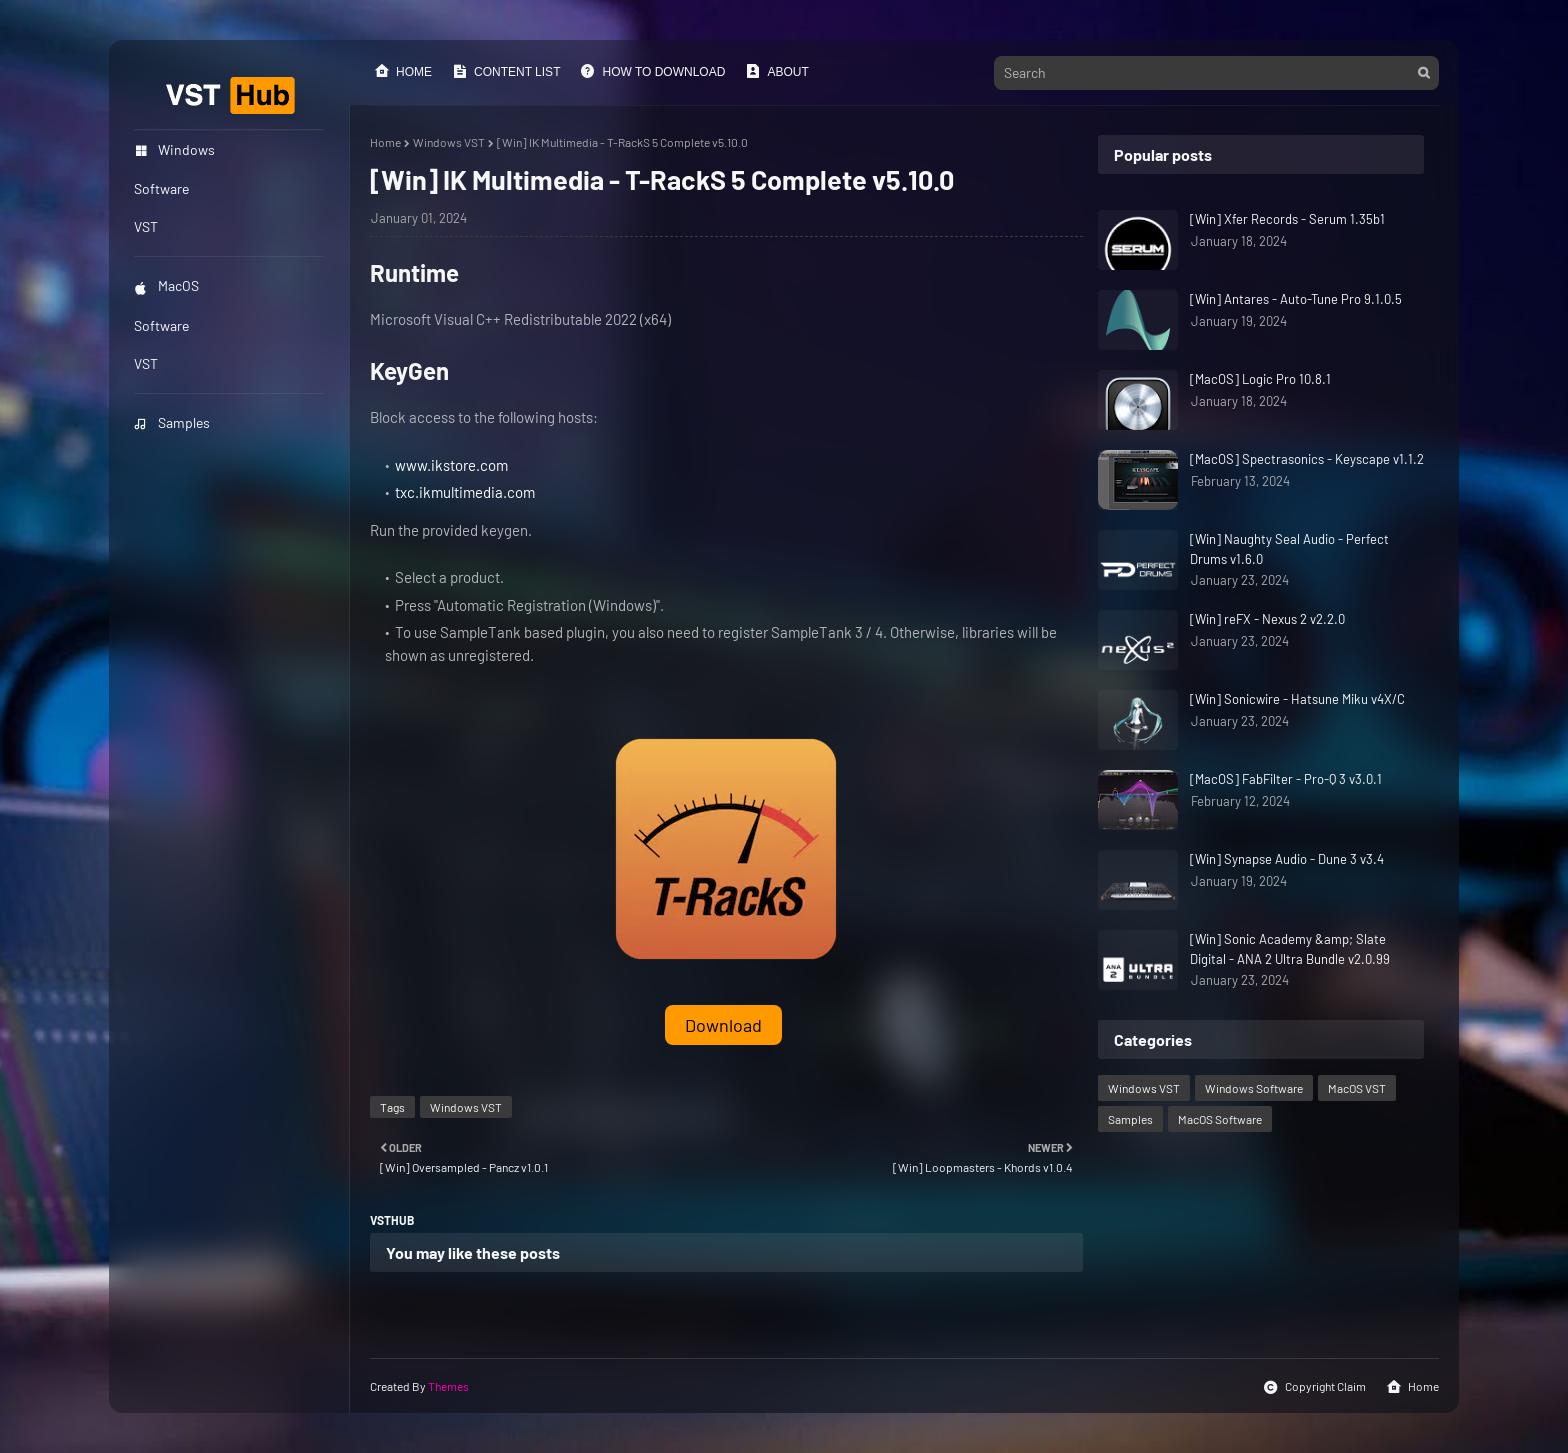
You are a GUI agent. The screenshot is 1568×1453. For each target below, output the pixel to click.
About (776, 71)
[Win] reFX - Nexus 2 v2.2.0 (1267, 619)
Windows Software (1254, 1088)
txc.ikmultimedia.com (465, 492)
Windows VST (449, 142)
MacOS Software (1220, 1119)
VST (146, 363)
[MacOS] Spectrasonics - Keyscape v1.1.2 (1307, 459)
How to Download (652, 71)
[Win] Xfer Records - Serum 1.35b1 (1287, 219)
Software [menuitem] (161, 188)
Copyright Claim (1314, 1387)
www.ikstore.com (451, 465)
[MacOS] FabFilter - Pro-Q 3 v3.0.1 (1286, 779)
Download (723, 1025)
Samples (172, 422)
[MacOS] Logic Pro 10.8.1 (1260, 379)
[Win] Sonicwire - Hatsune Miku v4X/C (1297, 699)
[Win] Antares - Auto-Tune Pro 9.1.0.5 (1296, 299)
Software (161, 325)
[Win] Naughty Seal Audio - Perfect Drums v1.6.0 (1289, 549)
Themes (448, 1386)
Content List (506, 71)
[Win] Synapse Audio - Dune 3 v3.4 (1287, 859)
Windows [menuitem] (174, 149)
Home (403, 71)
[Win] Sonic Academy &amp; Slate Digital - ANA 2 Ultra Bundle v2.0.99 (1290, 949)
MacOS (166, 285)
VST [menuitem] (146, 226)
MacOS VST (1357, 1088)
